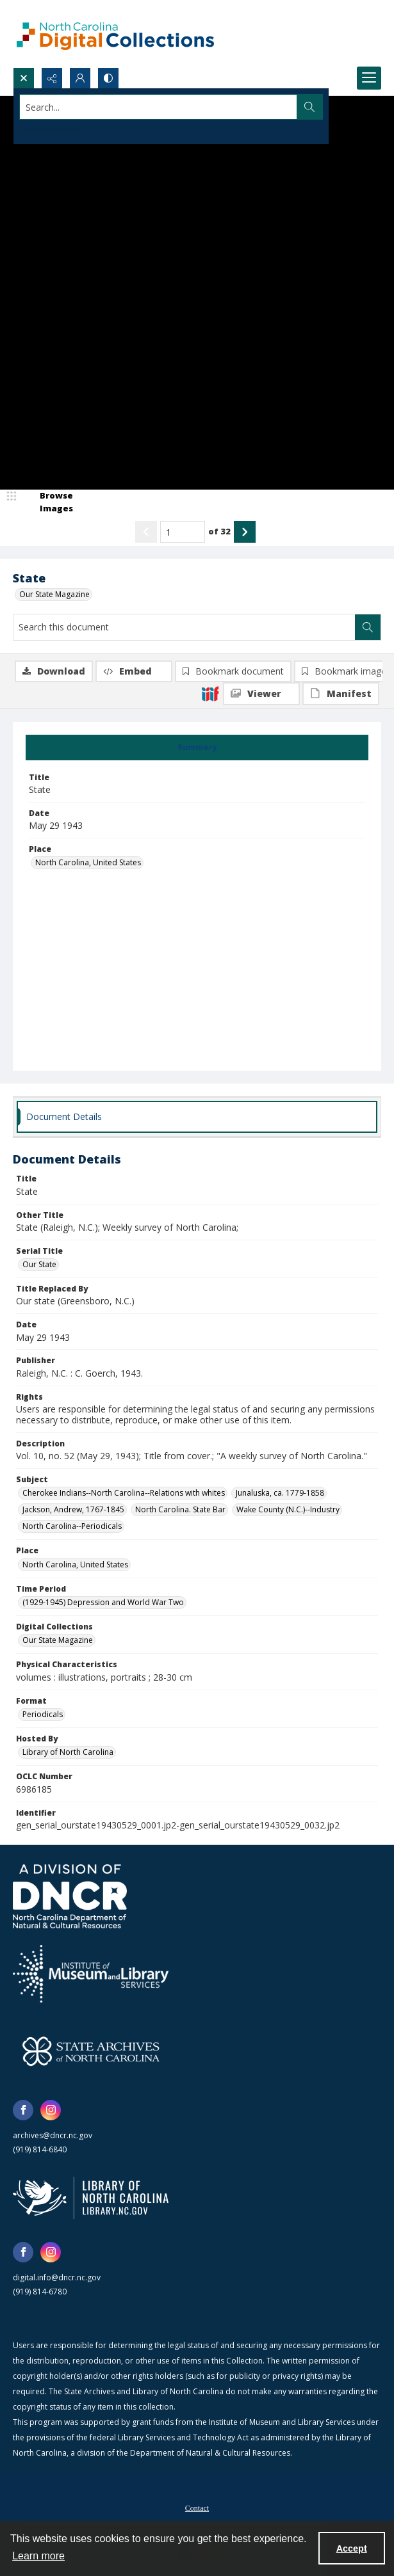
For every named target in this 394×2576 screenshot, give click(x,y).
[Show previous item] (146, 532)
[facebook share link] (23, 2110)
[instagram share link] (50, 2110)
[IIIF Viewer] (261, 693)
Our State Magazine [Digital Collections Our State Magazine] (57, 1640)
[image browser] (48, 502)
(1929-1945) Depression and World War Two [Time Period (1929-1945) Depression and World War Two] (103, 1602)
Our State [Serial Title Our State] (39, 1264)
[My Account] (80, 78)
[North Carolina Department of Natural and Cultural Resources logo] (70, 1896)
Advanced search (51, 129)
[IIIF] (210, 693)
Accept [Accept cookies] (351, 2548)
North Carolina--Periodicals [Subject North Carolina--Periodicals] (72, 1526)
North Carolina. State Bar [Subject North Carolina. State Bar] (180, 1509)
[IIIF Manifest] (340, 693)
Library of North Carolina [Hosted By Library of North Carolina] (67, 1752)
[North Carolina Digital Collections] (115, 33)
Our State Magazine (54, 594)
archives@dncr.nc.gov (52, 2135)
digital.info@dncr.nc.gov (57, 2277)
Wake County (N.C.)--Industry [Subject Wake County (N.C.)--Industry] (288, 1509)
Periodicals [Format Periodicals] (42, 1714)
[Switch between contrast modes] (108, 78)
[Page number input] (182, 532)
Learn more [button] (38, 2555)
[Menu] (369, 78)
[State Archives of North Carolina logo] (91, 2051)
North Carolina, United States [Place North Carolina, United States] (88, 862)
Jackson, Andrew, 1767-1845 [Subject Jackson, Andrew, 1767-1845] (73, 1509)
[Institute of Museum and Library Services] (90, 1974)
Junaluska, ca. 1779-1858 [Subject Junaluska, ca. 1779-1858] (280, 1492)
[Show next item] (245, 532)
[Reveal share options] (52, 78)
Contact (197, 2508)
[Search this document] (184, 627)
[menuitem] (197, 2507)
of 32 (219, 531)
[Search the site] (159, 107)
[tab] (197, 747)
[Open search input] (23, 78)
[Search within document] (368, 627)
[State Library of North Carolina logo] (90, 2198)
